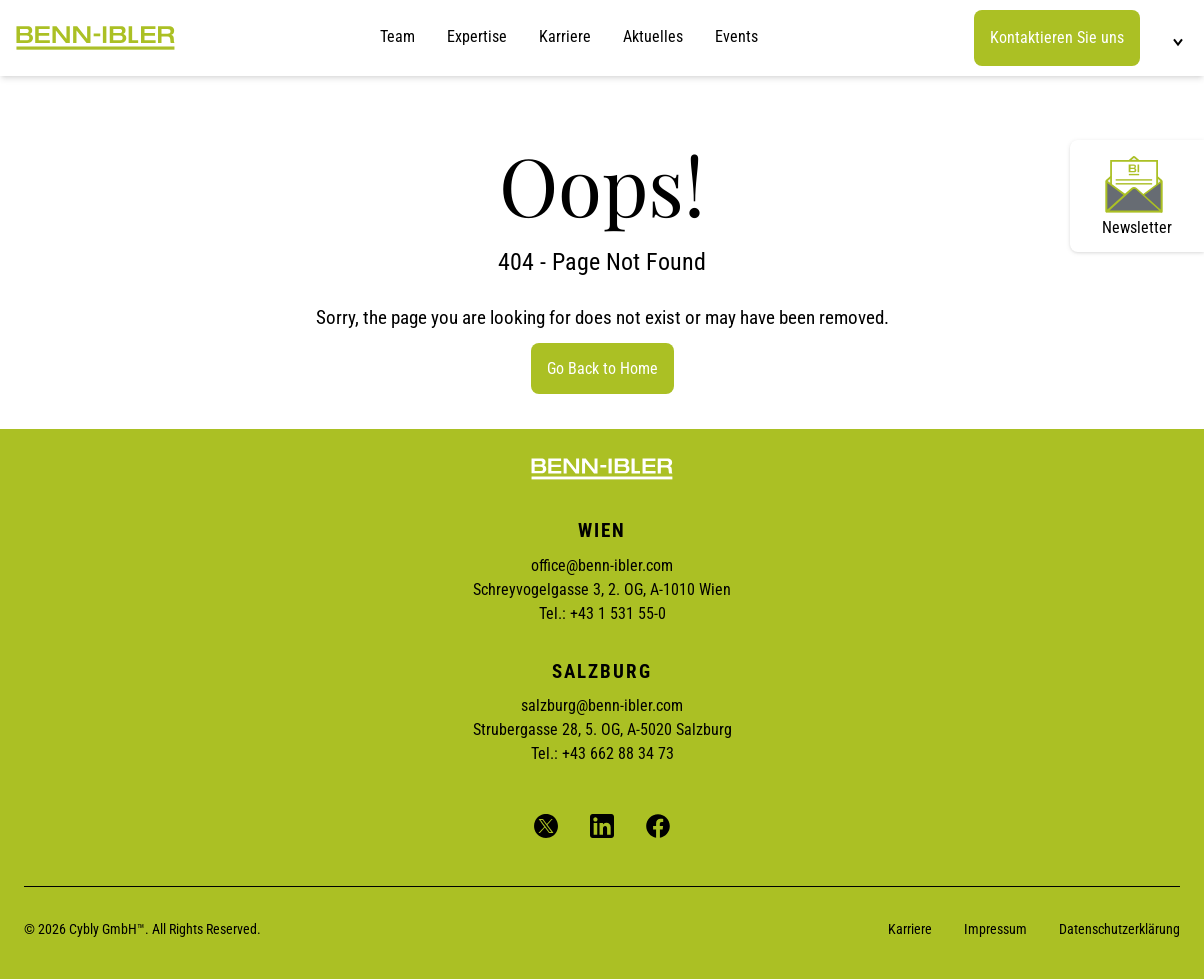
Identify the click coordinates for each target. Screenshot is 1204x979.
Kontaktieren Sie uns (1057, 37)
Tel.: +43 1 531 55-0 (602, 613)
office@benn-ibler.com (602, 565)
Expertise (477, 36)
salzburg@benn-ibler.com (602, 705)
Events (736, 36)
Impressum (995, 929)
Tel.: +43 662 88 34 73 (602, 753)
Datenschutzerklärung (1119, 929)
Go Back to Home (602, 368)
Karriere (565, 36)
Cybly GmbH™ (107, 929)
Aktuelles (653, 36)
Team (397, 36)
